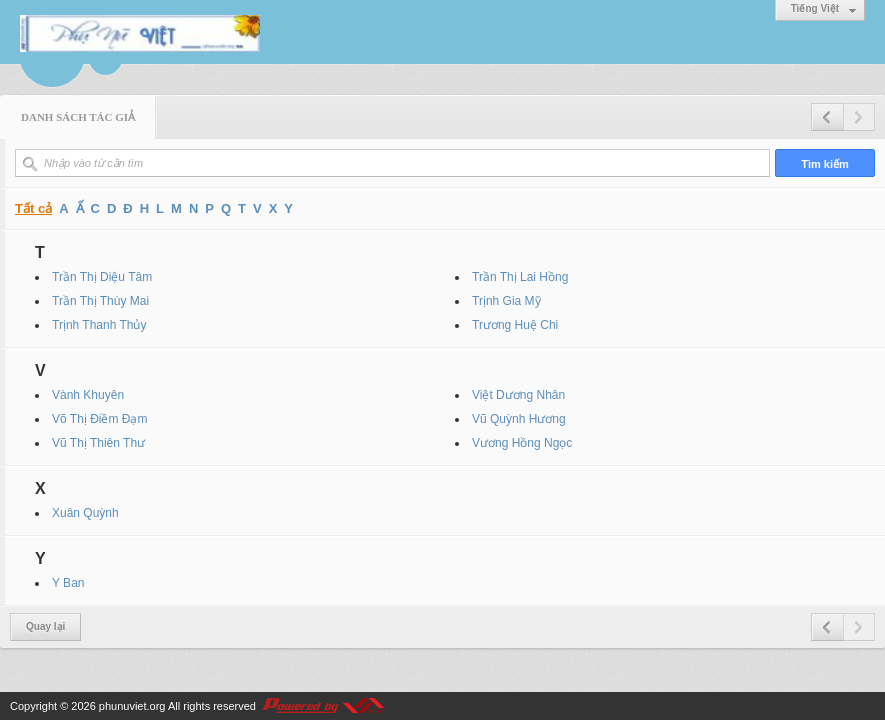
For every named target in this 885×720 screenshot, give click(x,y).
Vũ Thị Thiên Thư (98, 443)
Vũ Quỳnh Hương (519, 419)
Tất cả (33, 208)
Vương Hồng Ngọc (522, 443)
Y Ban (68, 583)
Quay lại (45, 626)
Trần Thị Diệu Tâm (102, 277)
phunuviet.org (132, 706)
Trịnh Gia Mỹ (506, 301)
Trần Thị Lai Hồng (520, 277)
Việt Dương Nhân (518, 395)
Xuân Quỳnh (85, 513)
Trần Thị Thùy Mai (100, 301)
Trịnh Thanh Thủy (99, 325)
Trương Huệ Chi (515, 325)
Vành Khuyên (88, 395)
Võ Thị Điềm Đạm (99, 419)
